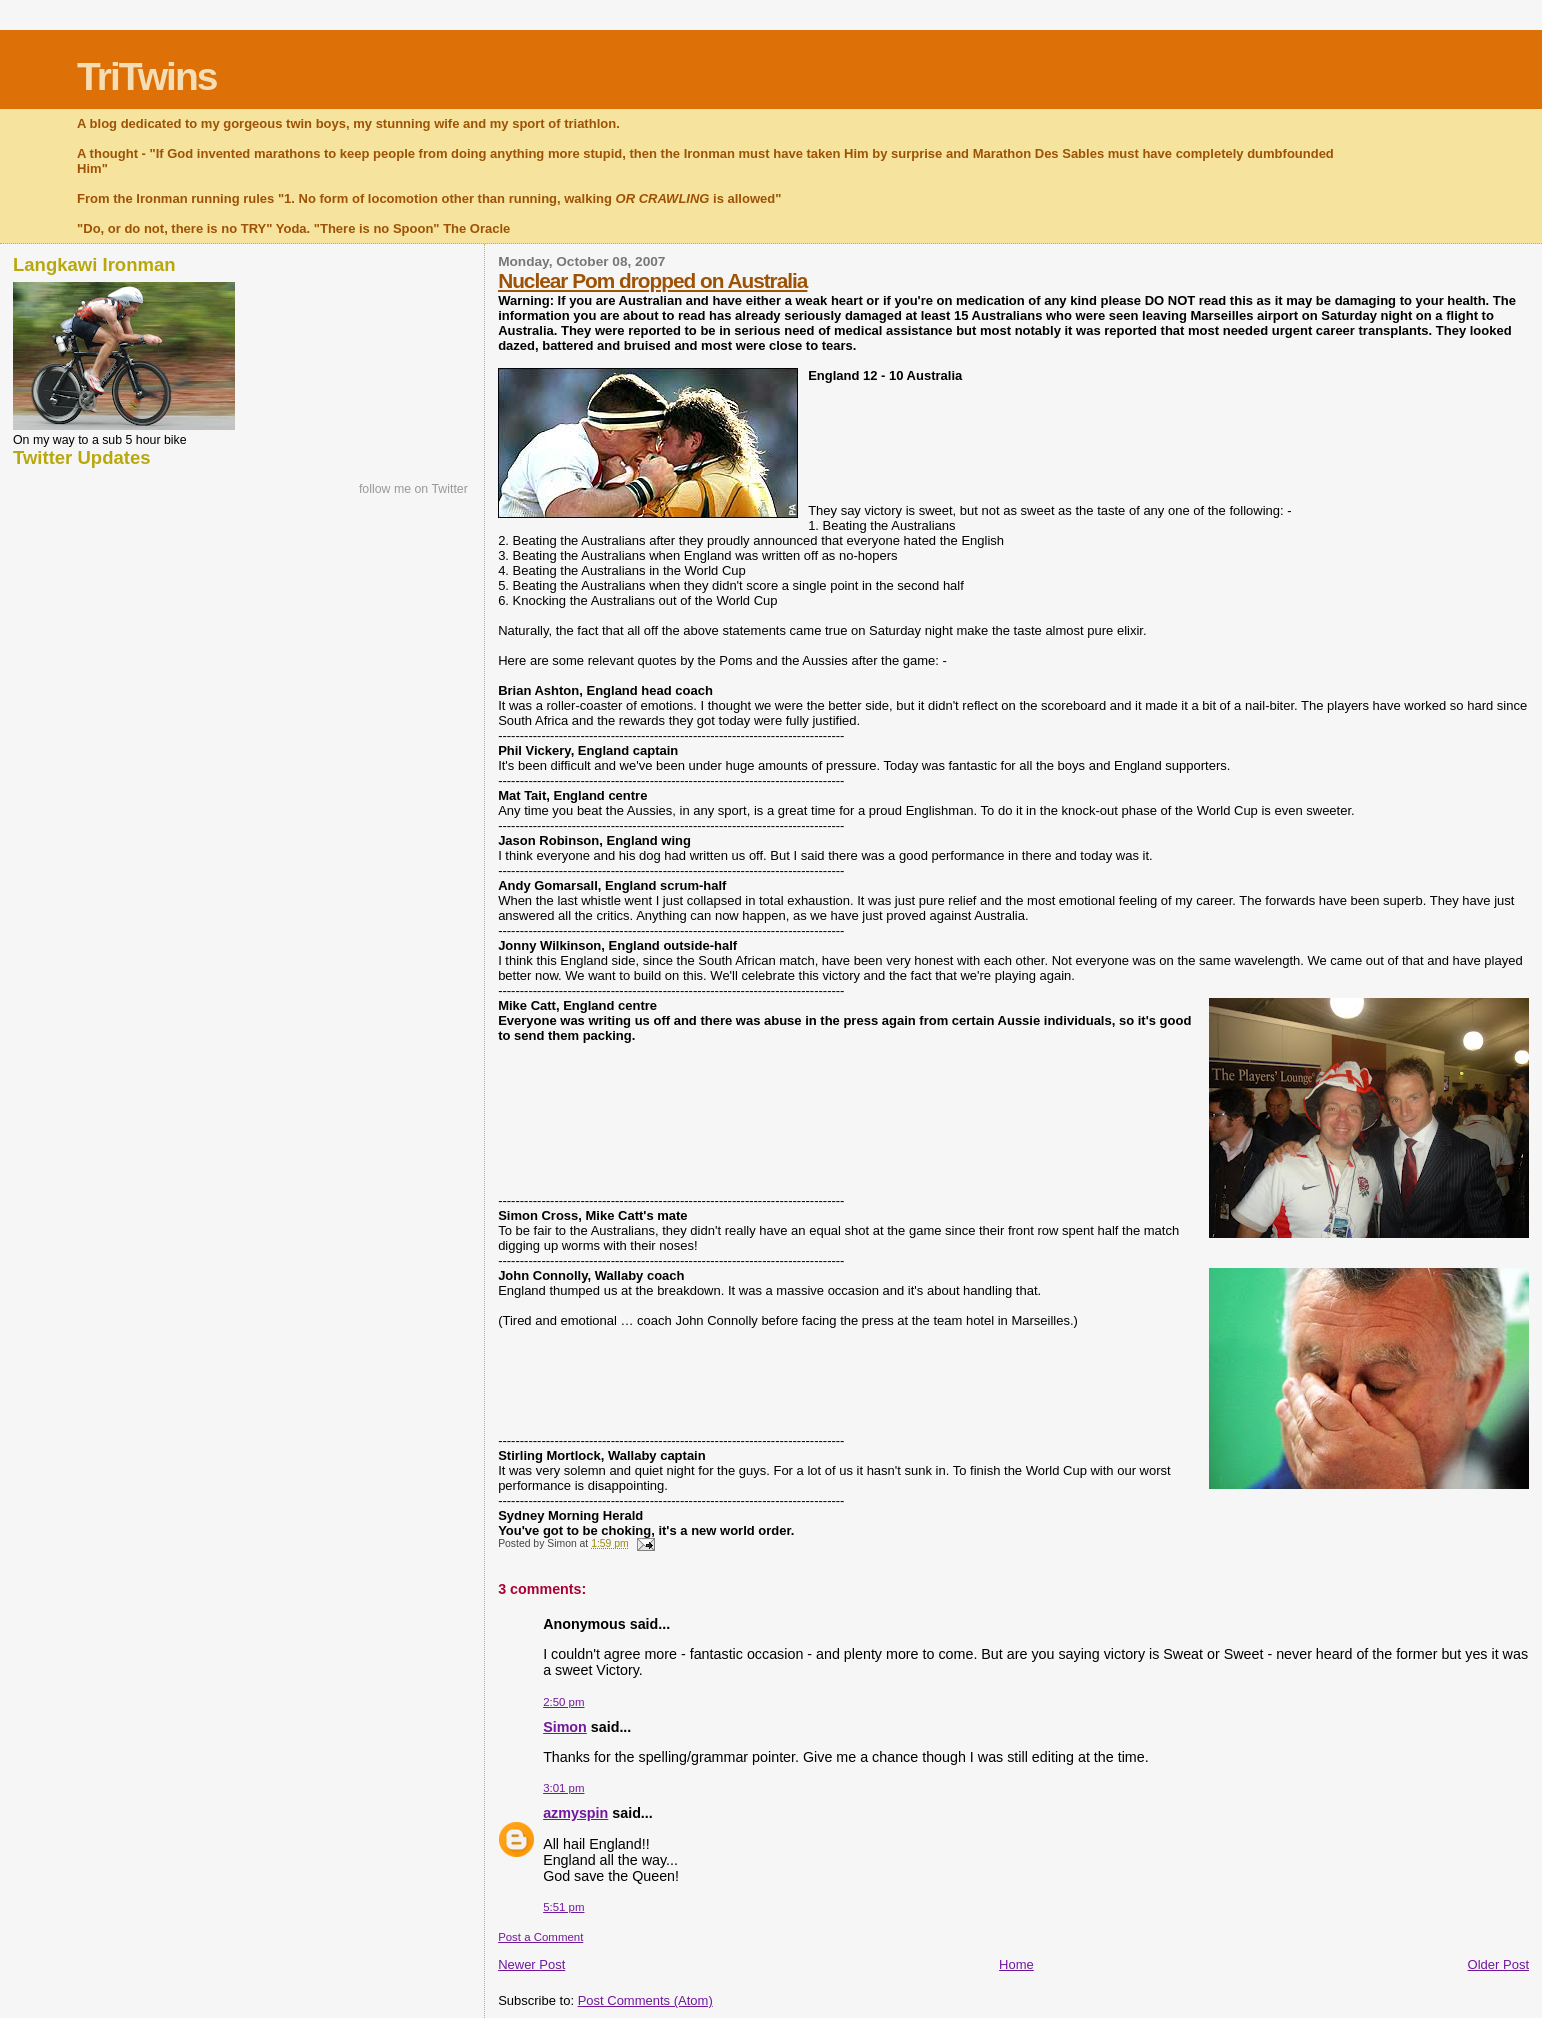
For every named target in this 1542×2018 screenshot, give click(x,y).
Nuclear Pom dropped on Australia (652, 280)
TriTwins (146, 76)
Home (1016, 1964)
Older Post (1498, 1964)
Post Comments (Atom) (645, 2000)
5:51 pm (563, 1907)
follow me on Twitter (413, 489)
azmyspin (575, 1813)
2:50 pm (563, 1702)
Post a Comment (540, 1937)
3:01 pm (563, 1788)
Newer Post (531, 1964)
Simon (565, 1727)
